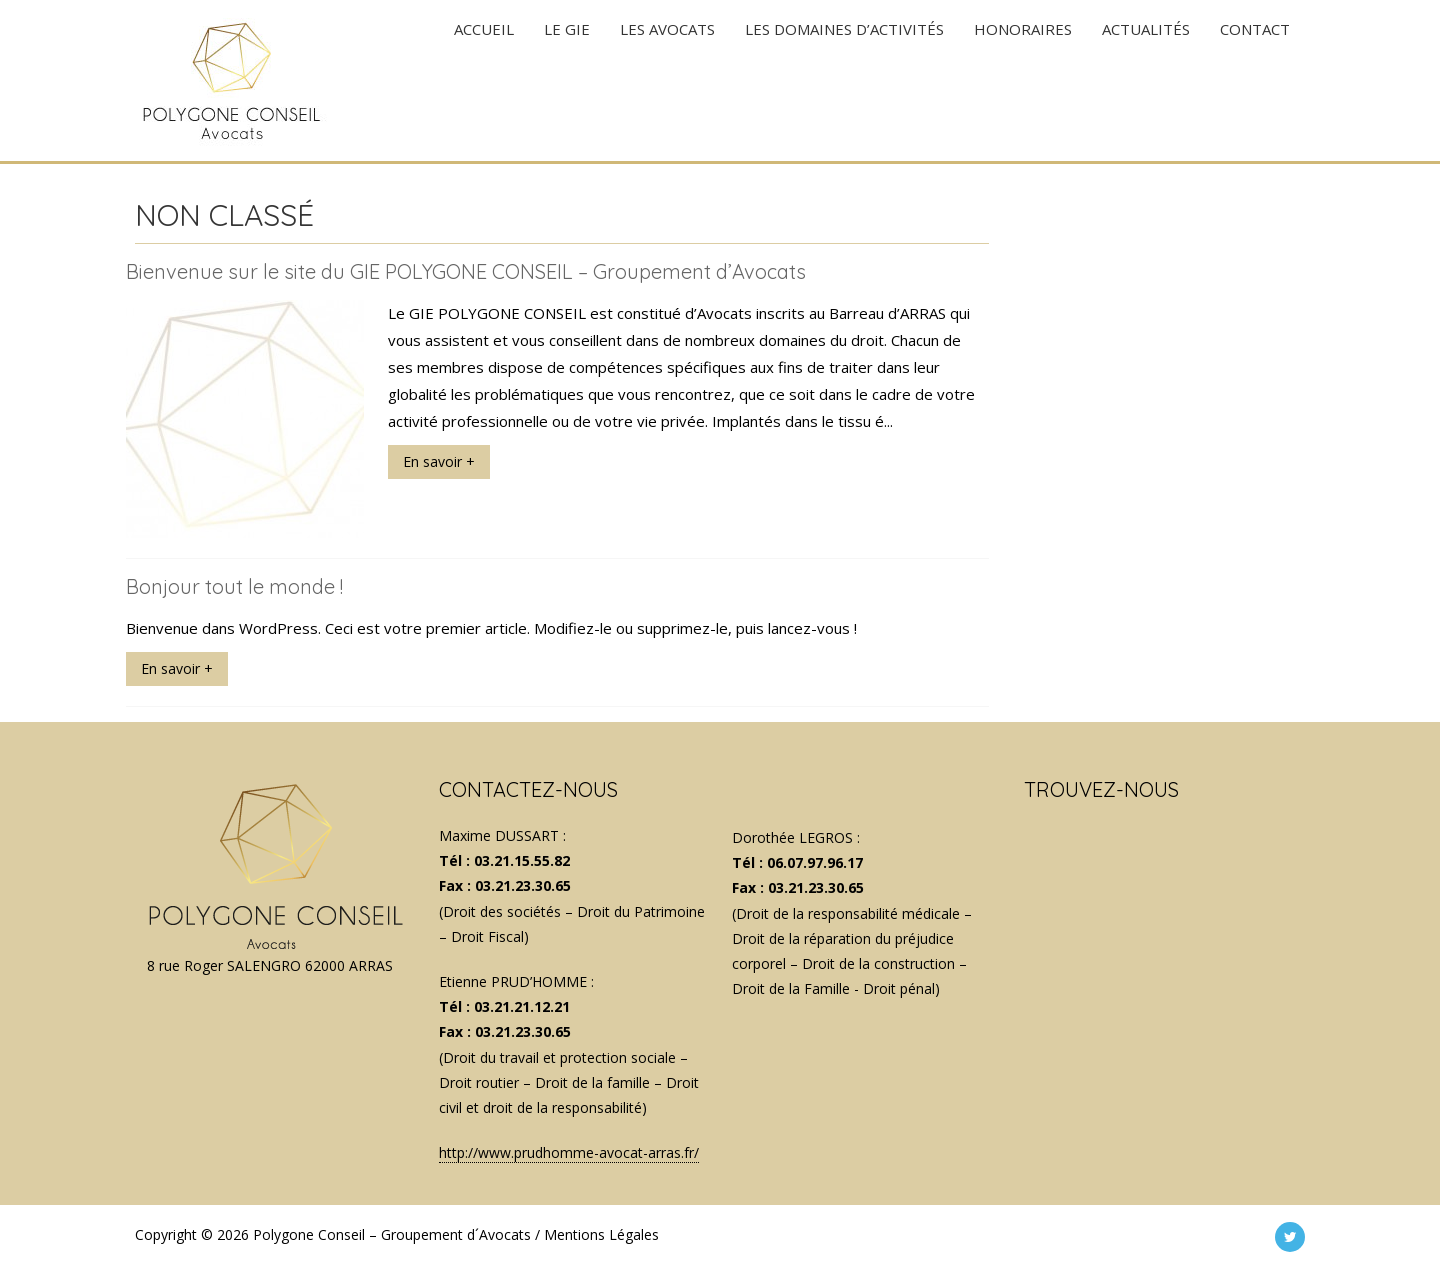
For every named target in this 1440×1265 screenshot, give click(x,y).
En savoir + (439, 461)
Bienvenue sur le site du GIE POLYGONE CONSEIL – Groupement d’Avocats (466, 271)
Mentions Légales (601, 1234)
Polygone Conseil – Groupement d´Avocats (392, 1234)
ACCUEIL (484, 80)
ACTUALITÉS (1146, 80)
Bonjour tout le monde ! (234, 586)
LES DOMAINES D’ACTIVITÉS (844, 80)
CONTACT (1255, 80)
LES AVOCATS (667, 80)
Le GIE (567, 80)
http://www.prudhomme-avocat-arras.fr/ (569, 1152)
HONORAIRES (1023, 80)
